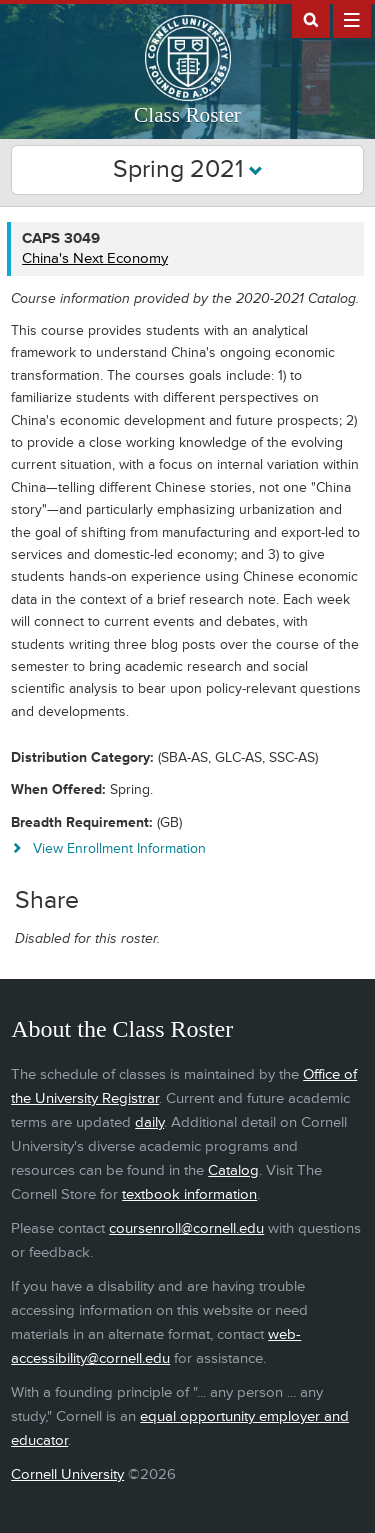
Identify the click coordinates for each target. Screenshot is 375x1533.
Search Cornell (311, 19)
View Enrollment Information (119, 848)
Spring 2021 (188, 169)
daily (149, 1122)
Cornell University (67, 1474)
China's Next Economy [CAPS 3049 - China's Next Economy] (95, 258)
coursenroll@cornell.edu (186, 1228)
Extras (352, 19)
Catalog (233, 1170)
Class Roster (187, 115)
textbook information (189, 1194)
